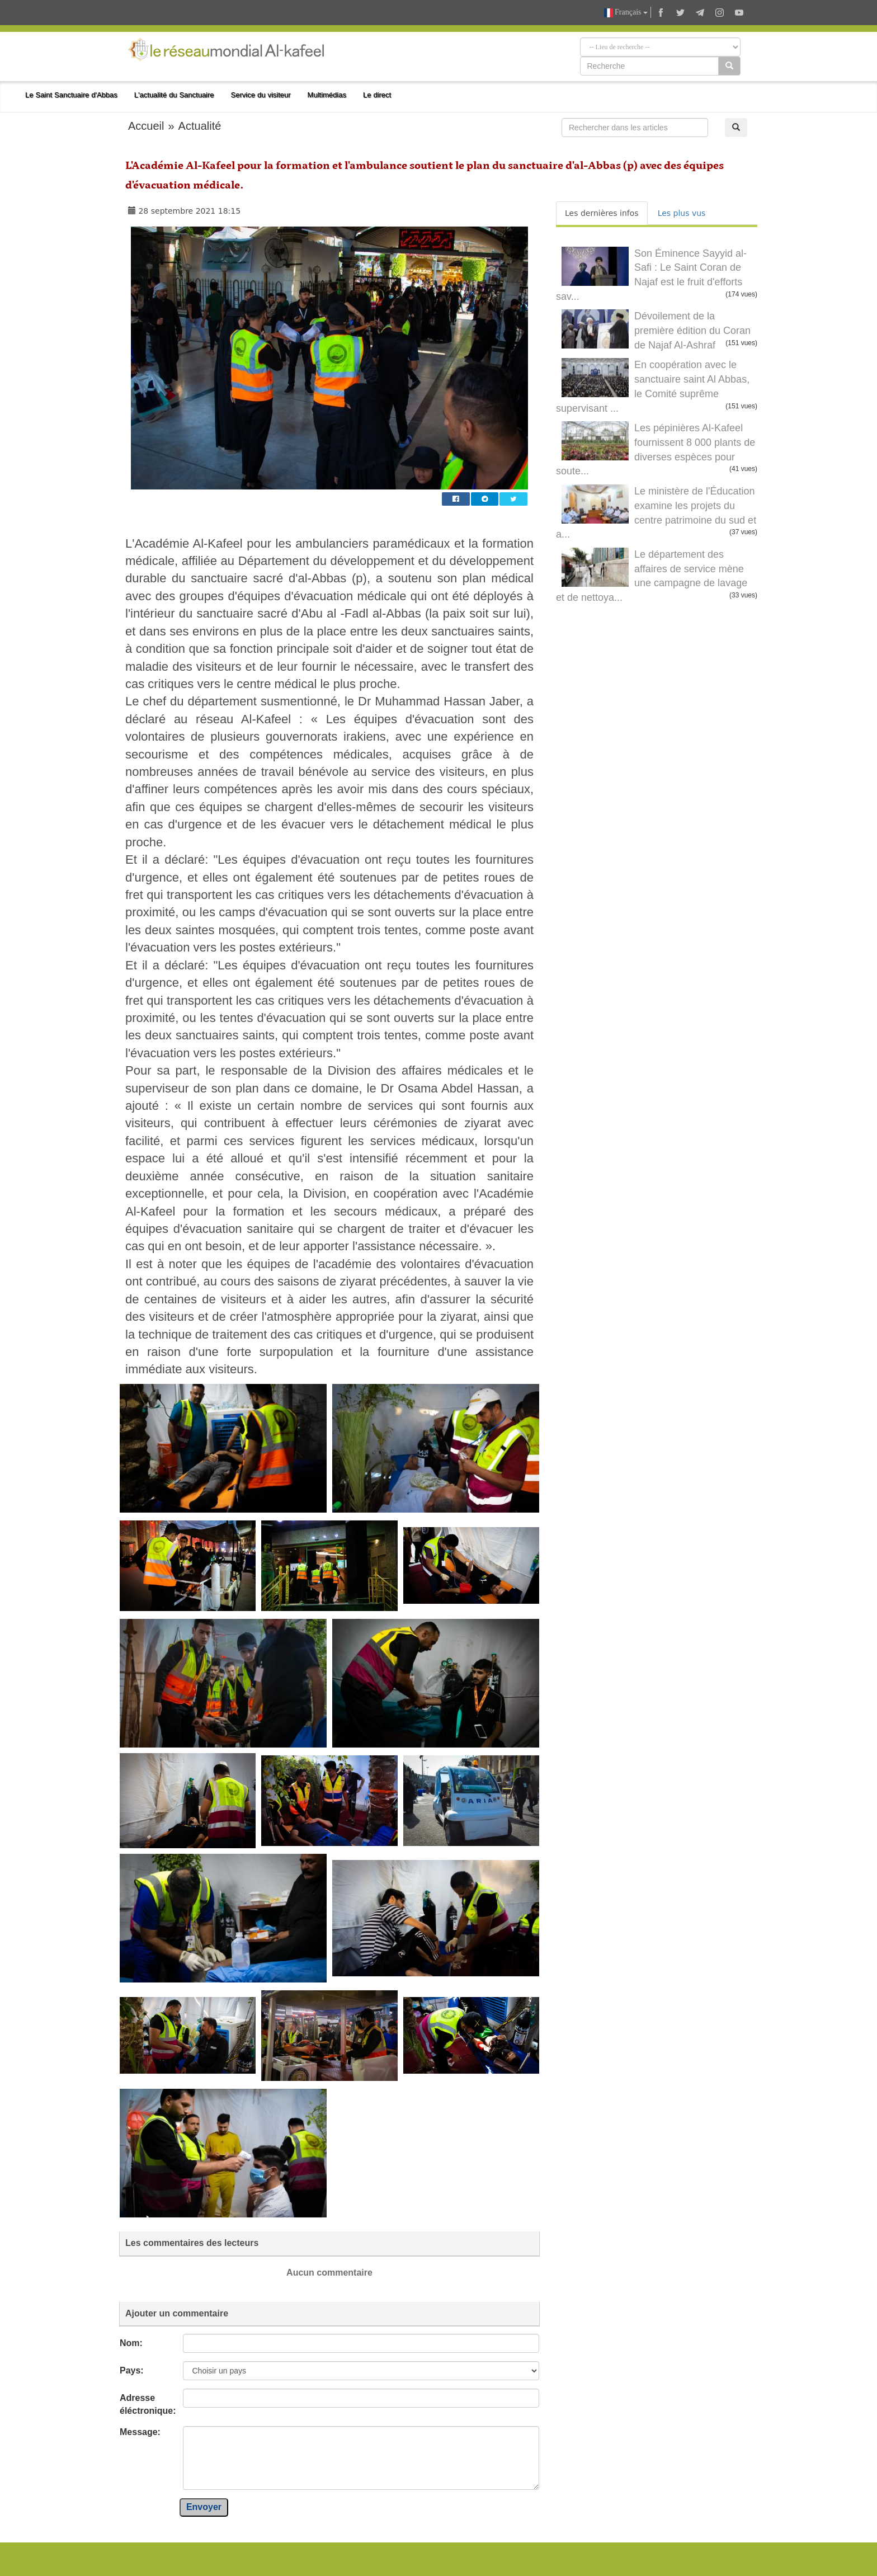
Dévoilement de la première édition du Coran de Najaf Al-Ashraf (692, 330)
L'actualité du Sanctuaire (174, 95)
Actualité (199, 125)
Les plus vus (682, 213)
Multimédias (327, 95)
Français (626, 12)
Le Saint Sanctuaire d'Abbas (71, 95)
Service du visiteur (261, 95)
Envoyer (203, 2507)
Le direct (377, 95)
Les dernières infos (602, 213)
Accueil (146, 125)
